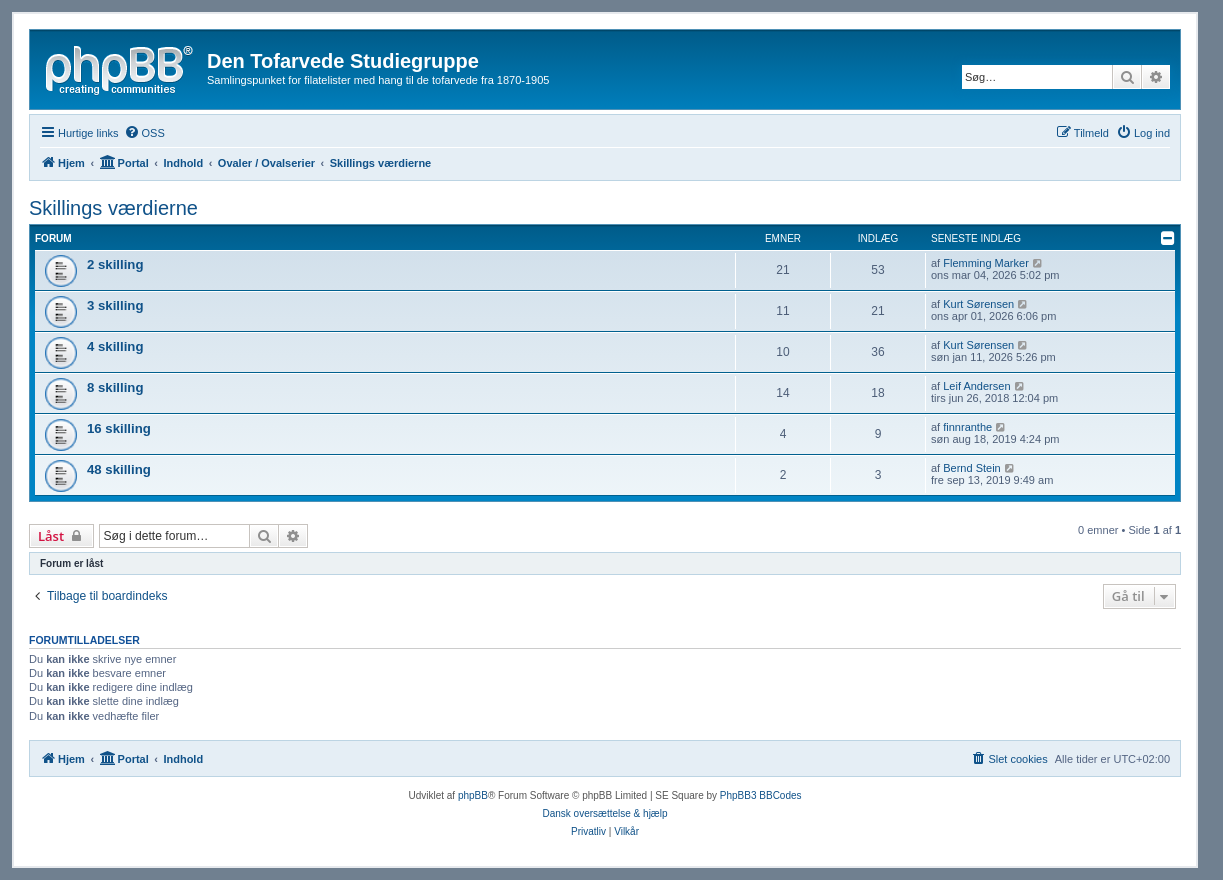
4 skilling (115, 346)
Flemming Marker (986, 263)
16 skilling (119, 428)
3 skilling (115, 305)
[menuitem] (144, 133)
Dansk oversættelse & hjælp (604, 813)
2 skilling (115, 264)
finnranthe (967, 427)
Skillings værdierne (113, 208)
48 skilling (119, 469)
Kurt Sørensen (978, 304)
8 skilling (115, 387)
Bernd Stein (971, 468)
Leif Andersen (976, 386)
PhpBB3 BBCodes (761, 795)
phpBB (473, 795)
